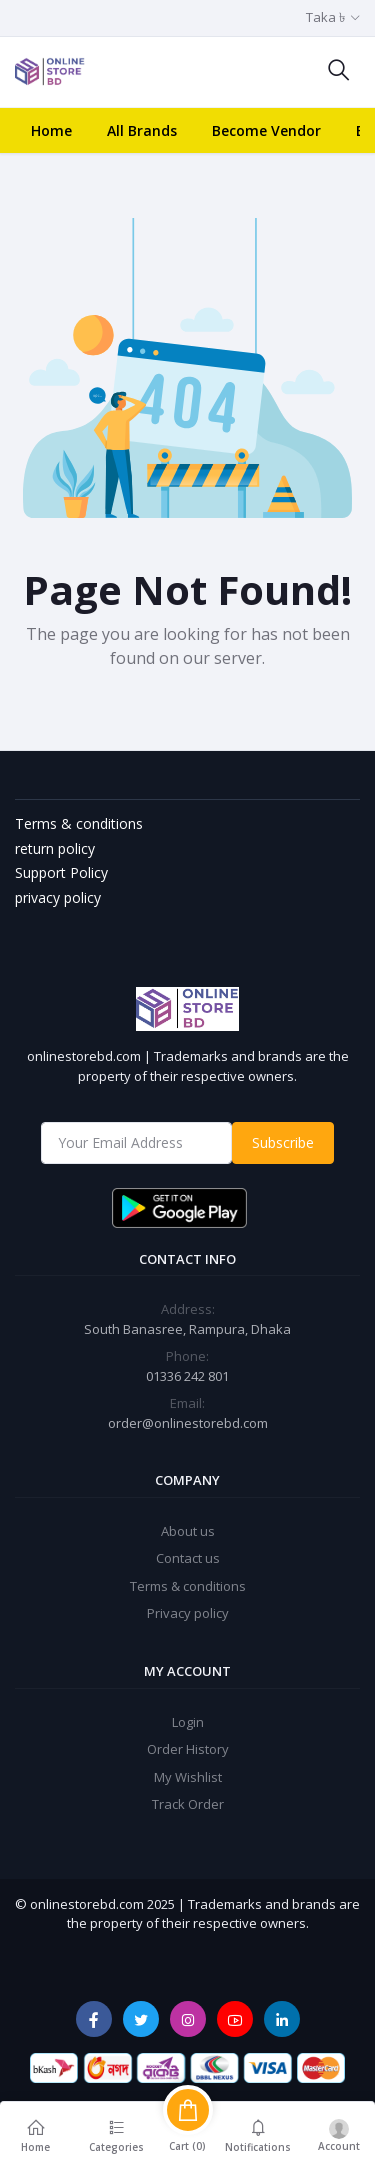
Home (51, 130)
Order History (188, 1749)
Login (188, 1722)
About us (188, 1531)
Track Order (188, 1804)
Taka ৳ (325, 17)
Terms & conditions (188, 1586)
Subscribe (283, 1142)
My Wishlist (188, 1777)
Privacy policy (188, 1613)
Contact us (188, 1558)
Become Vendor (266, 130)
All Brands (142, 130)
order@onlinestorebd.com (188, 1423)
